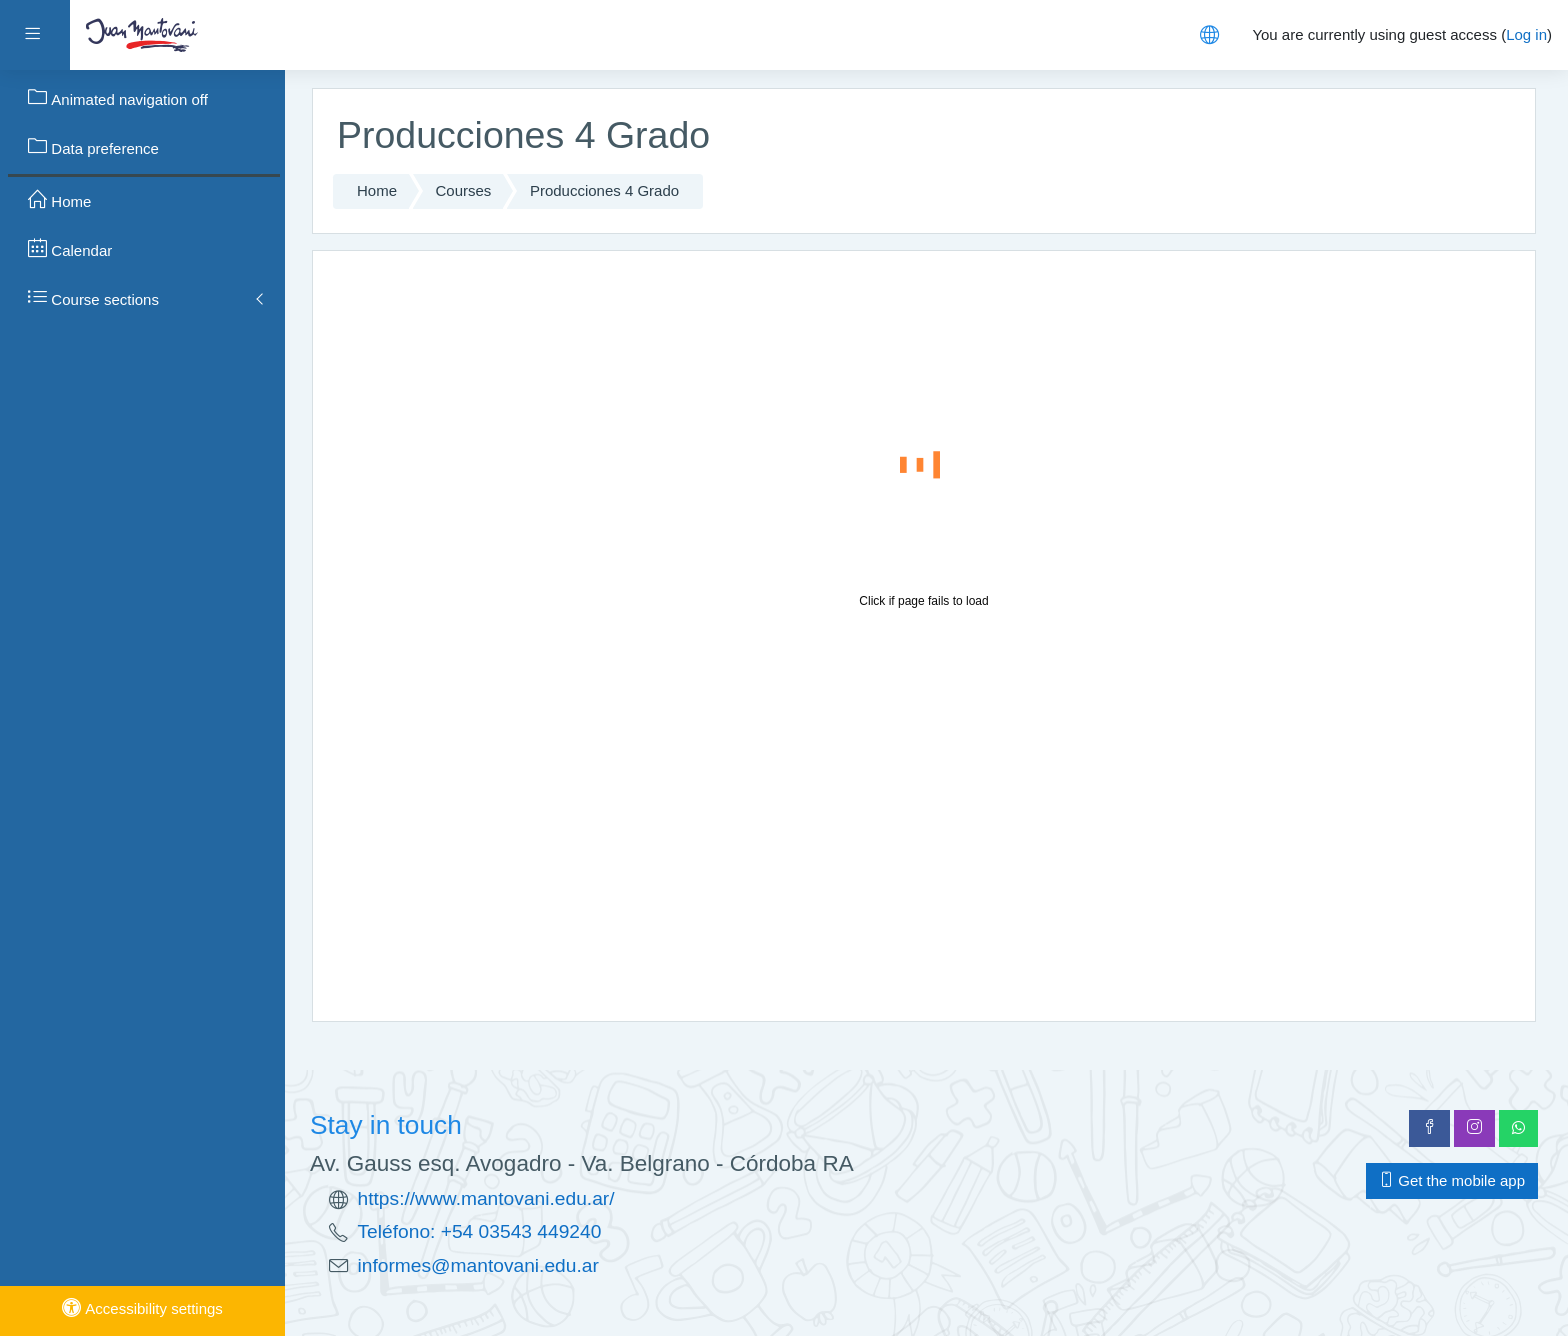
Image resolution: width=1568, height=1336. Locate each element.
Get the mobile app (1452, 1180)
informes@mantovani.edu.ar (478, 1265)
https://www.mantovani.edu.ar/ (486, 1198)
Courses (464, 190)
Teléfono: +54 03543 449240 (480, 1231)
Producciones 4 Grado (604, 190)
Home (377, 190)
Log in (1526, 34)
